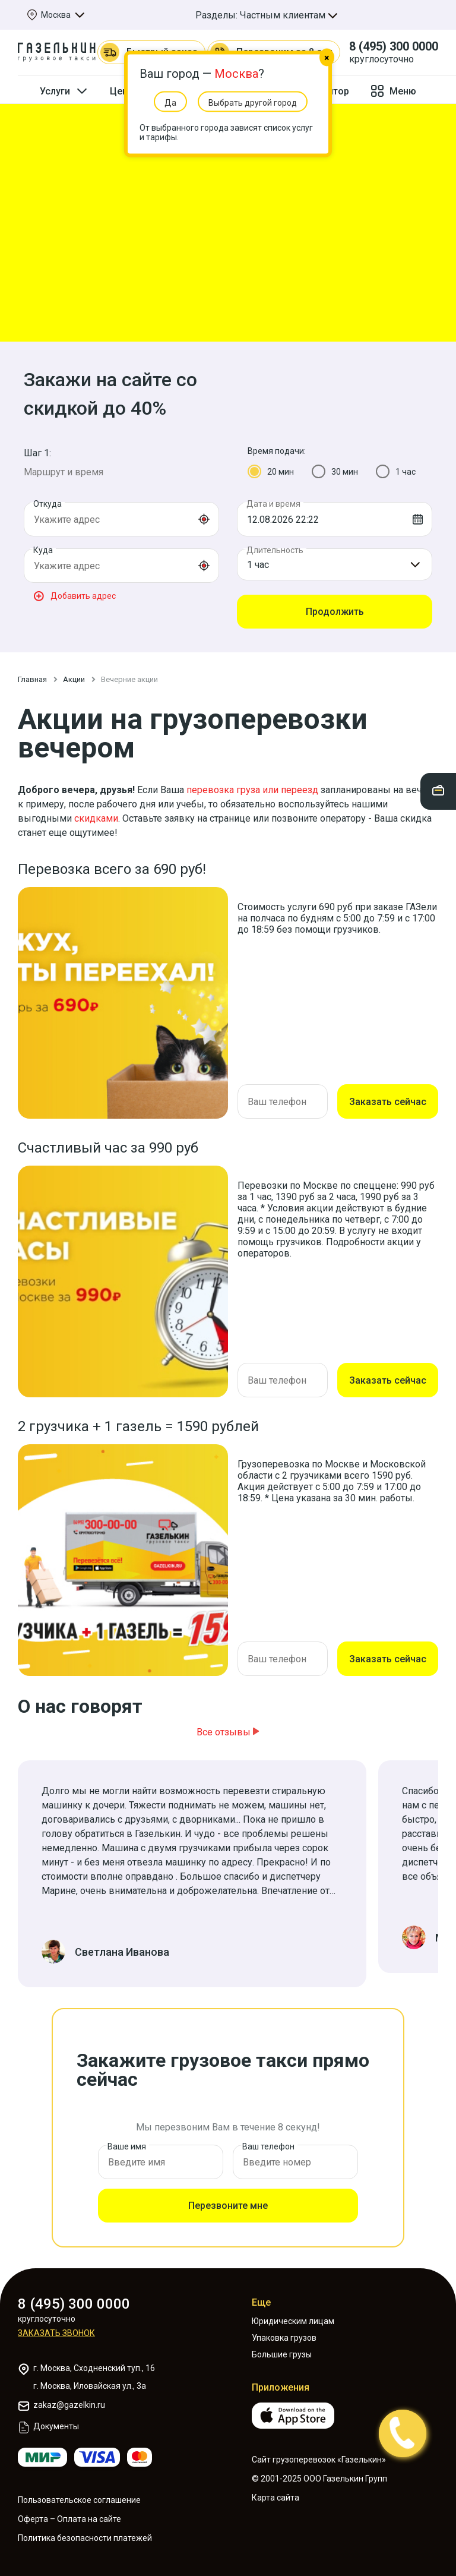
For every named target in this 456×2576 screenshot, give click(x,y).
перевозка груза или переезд (252, 789)
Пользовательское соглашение (79, 2500)
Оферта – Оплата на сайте (69, 2519)
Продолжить (335, 611)
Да (170, 103)
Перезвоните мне (228, 2205)
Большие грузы (282, 2354)
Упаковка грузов (284, 2338)
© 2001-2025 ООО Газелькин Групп (319, 2478)
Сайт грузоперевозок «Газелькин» (319, 2459)
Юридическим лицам (293, 2321)
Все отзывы (228, 1732)
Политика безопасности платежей (85, 2538)
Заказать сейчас (387, 1101)
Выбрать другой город (252, 103)
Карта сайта (275, 2497)
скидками (96, 818)
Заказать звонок (56, 2333)
